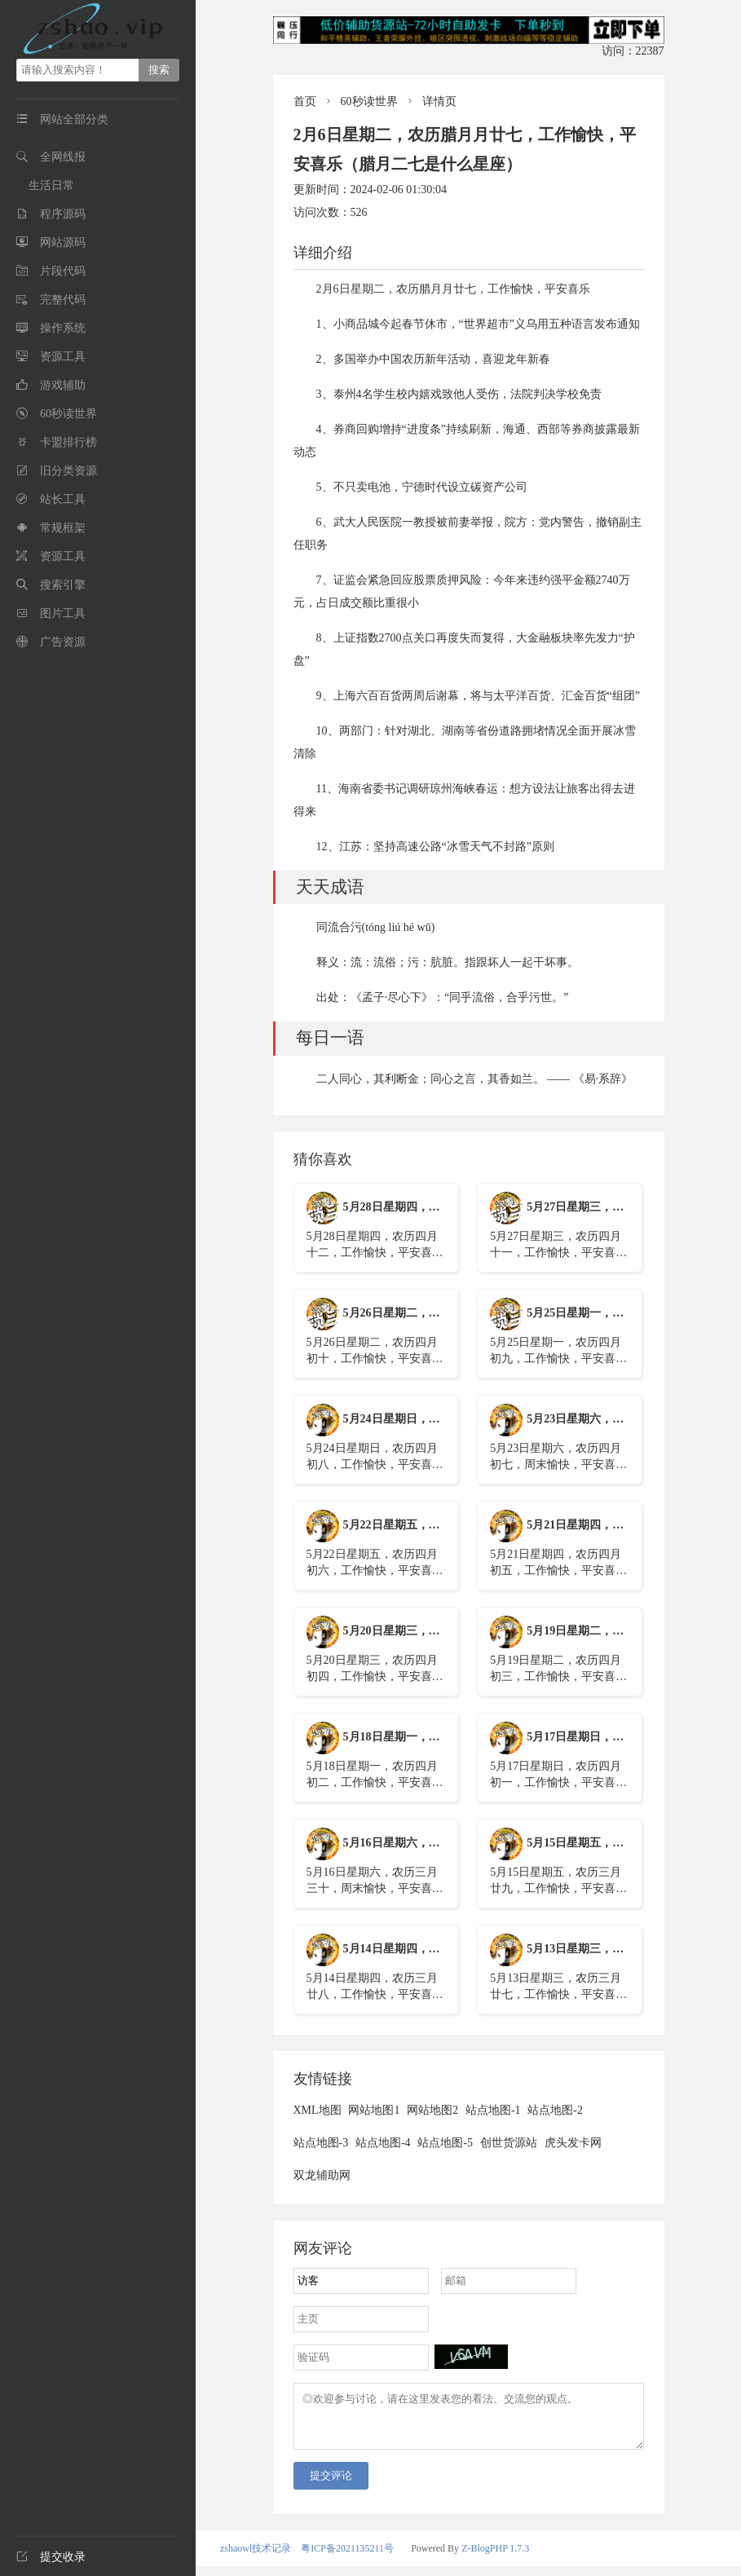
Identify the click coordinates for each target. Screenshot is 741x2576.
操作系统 (63, 328)
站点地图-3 (321, 2143)
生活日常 (51, 185)
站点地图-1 (493, 2110)
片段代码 (63, 271)
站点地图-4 (383, 2143)
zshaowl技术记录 (255, 2558)
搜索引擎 (63, 585)
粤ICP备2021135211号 (347, 2558)
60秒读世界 (68, 414)
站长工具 (63, 499)
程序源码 (63, 214)
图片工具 (63, 613)
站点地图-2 (555, 2110)
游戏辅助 (63, 385)
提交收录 (51, 2557)
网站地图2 (432, 2110)
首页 (304, 101)
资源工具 (63, 357)
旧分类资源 (68, 471)
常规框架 (63, 528)
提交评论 (331, 2485)
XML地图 (317, 2110)
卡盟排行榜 (68, 442)
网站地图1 (373, 2110)
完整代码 (63, 299)
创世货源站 (508, 2143)
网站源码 (63, 242)
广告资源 (63, 642)
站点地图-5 (445, 2143)
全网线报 (63, 157)
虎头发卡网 (573, 2143)
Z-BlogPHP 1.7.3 (495, 2558)
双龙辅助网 (322, 2175)
